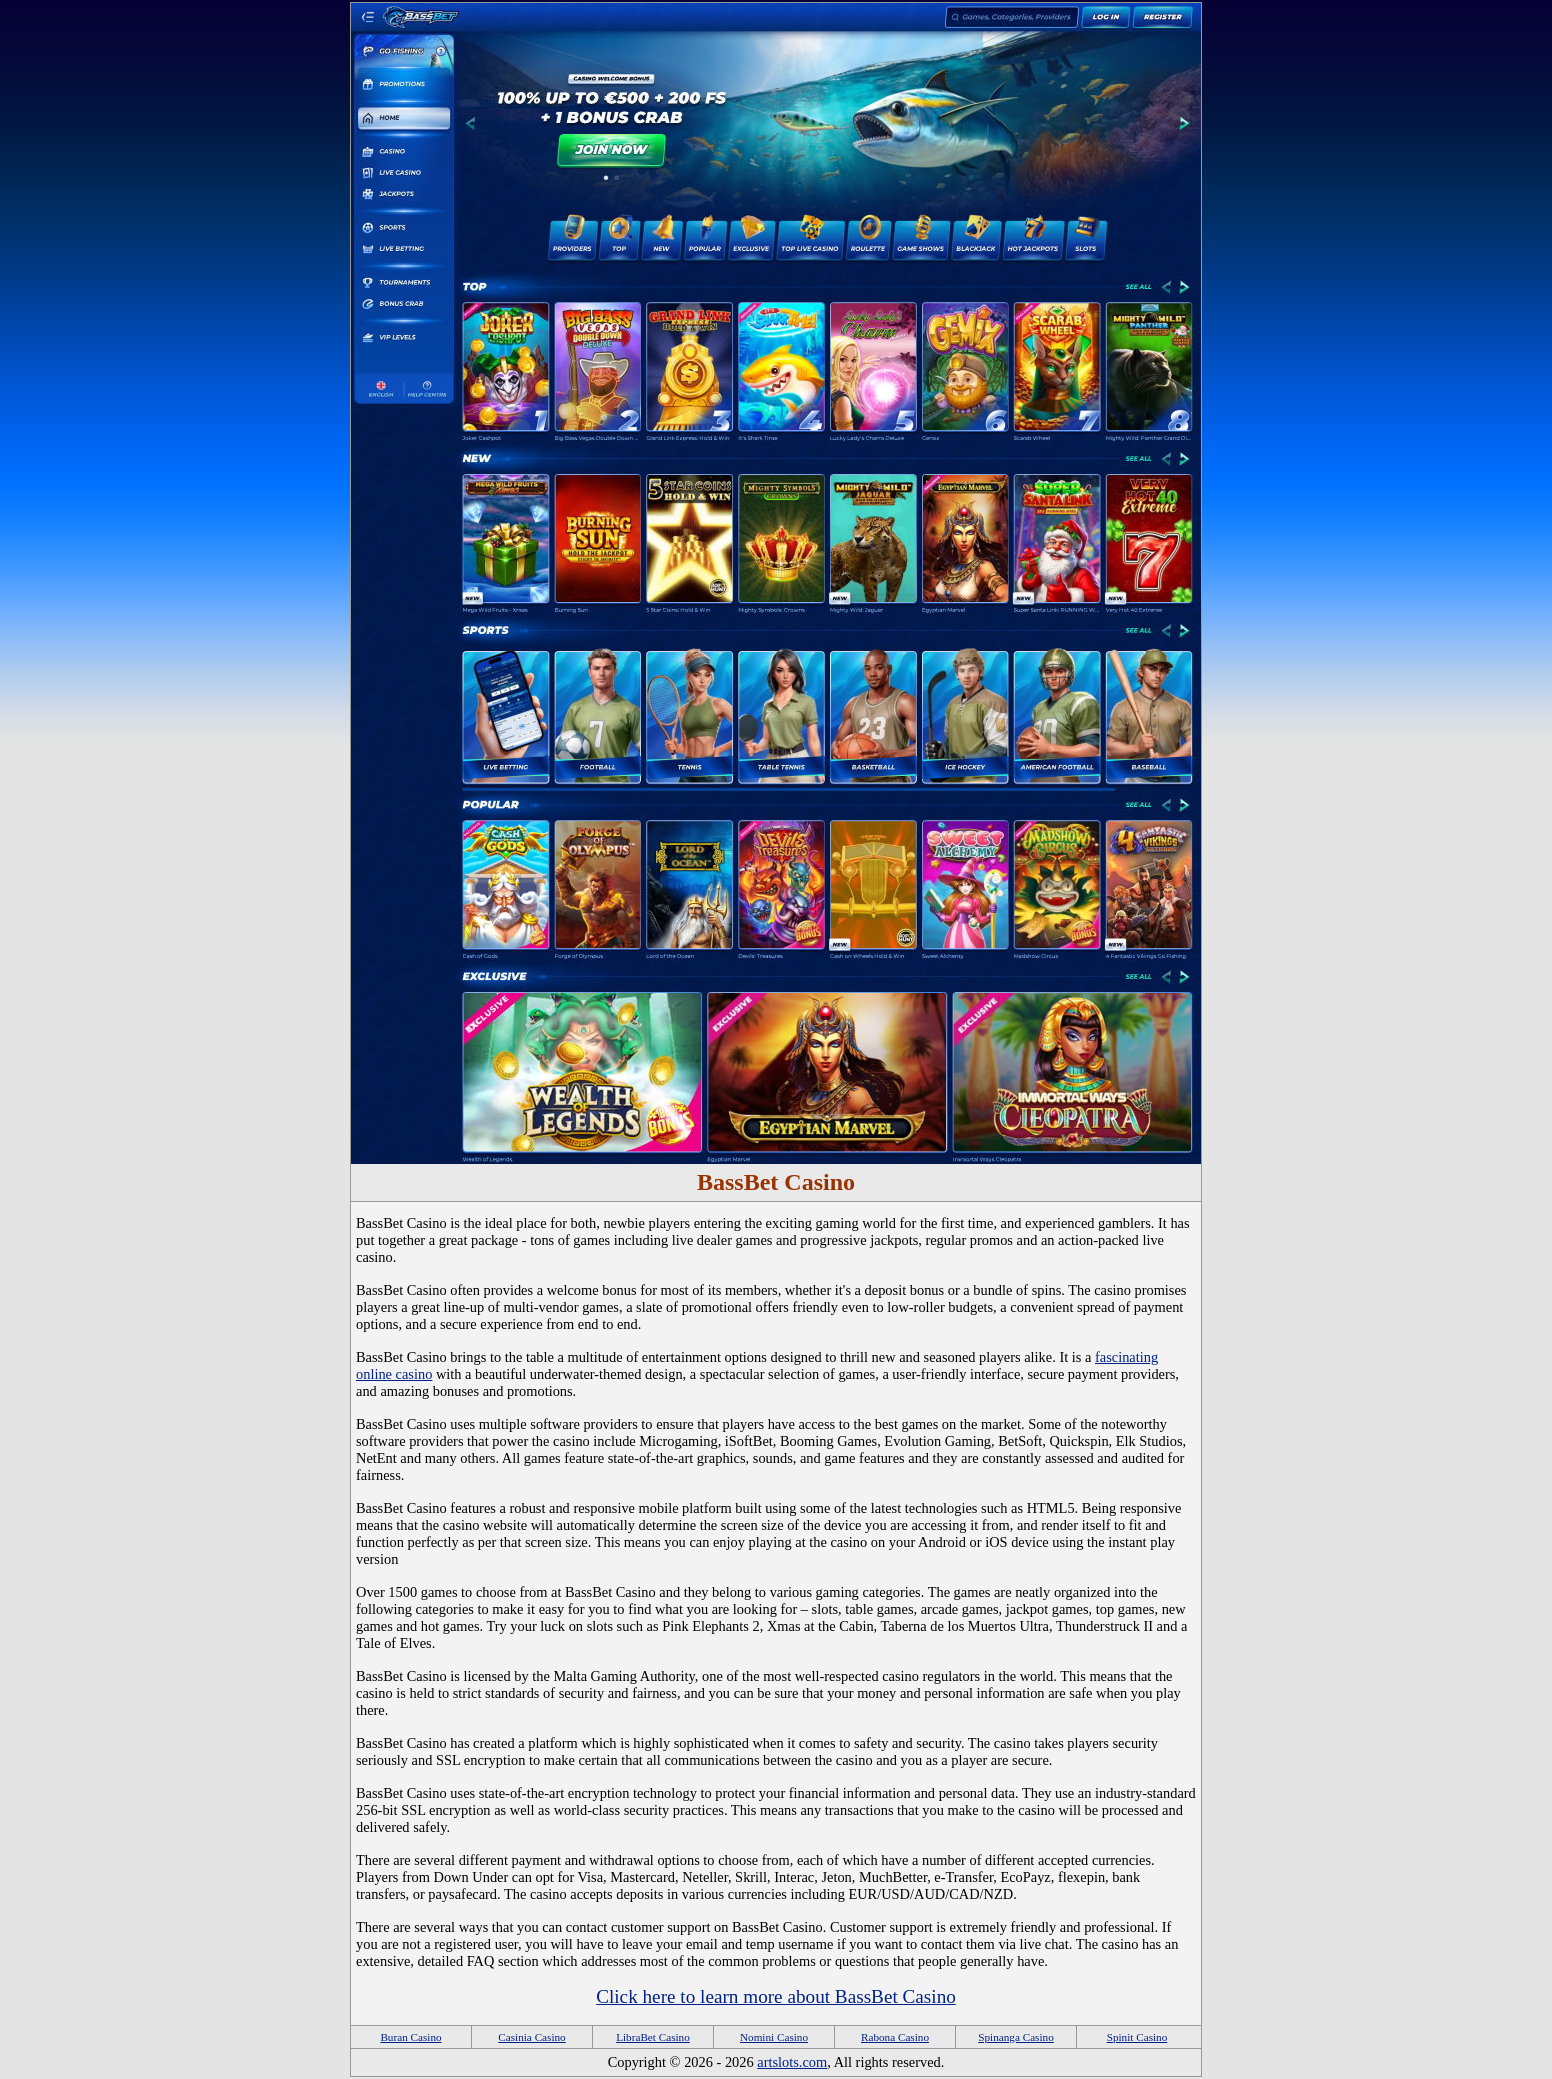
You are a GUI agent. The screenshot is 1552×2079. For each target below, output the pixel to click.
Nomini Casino (774, 2037)
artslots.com (792, 2062)
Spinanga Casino (1016, 2037)
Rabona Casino (895, 2037)
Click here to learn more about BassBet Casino (776, 1996)
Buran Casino (410, 2037)
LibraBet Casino (653, 2037)
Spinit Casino (1137, 2037)
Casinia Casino (531, 2037)
